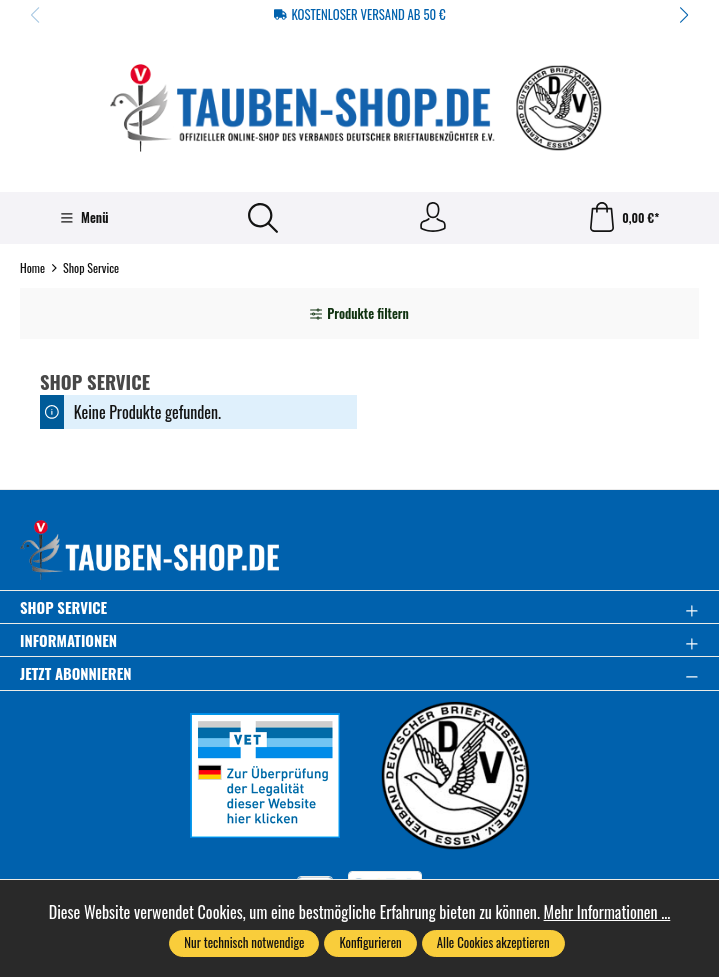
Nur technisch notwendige (244, 942)
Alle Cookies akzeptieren (493, 942)
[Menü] (84, 218)
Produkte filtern (359, 313)
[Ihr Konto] (433, 218)
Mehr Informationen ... (607, 912)
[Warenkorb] (623, 218)
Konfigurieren (370, 942)
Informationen (68, 640)
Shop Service (63, 607)
